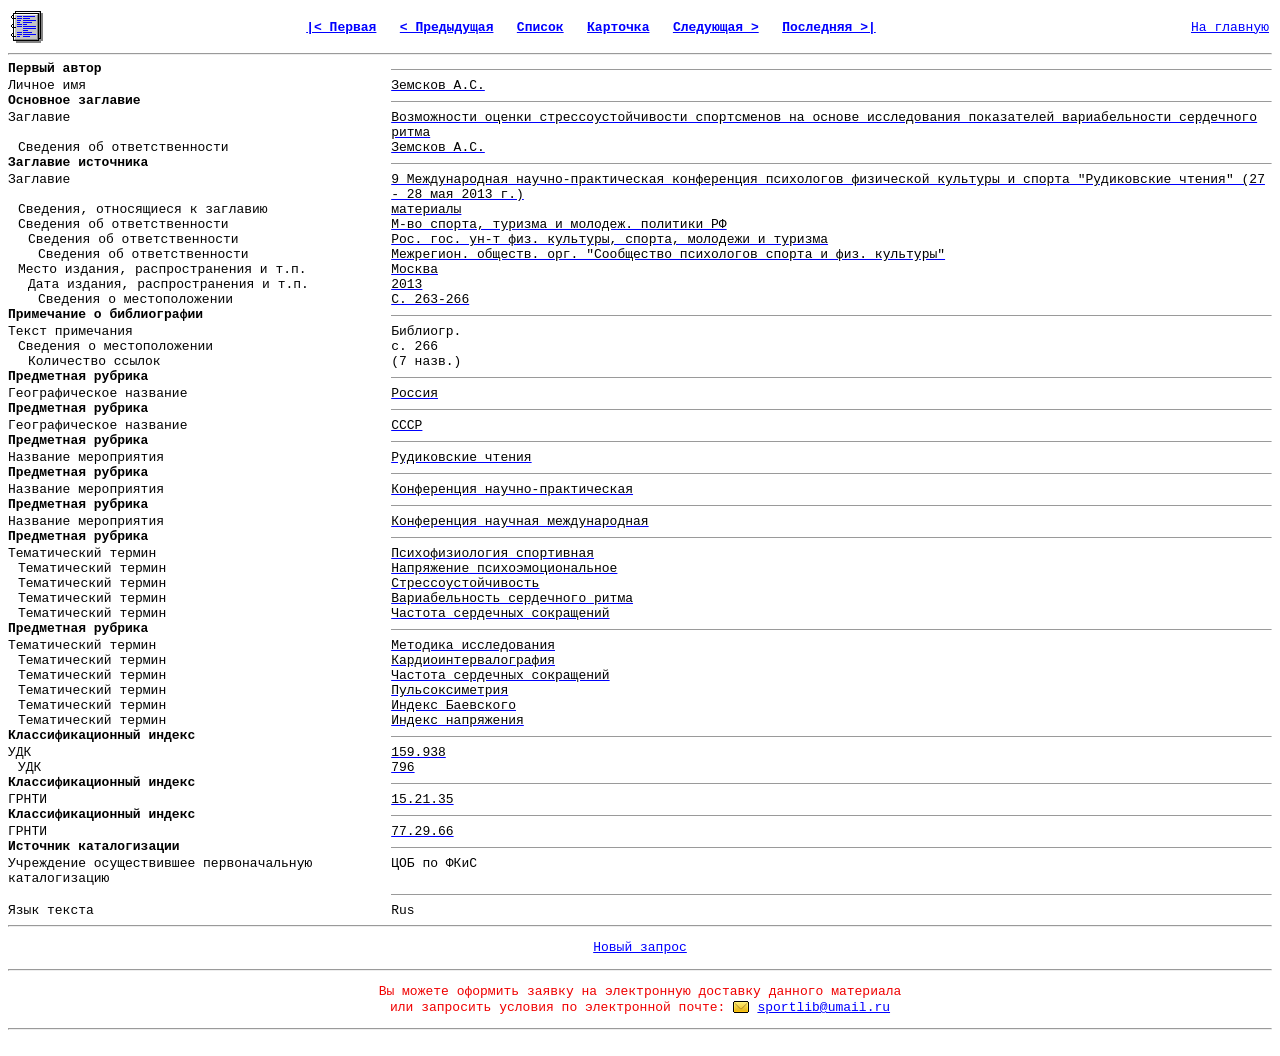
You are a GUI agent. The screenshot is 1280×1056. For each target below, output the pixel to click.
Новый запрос (640, 947)
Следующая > (716, 27)
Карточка (618, 27)
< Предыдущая (447, 27)
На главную (1230, 27)
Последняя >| (829, 27)
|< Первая (341, 27)
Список (540, 27)
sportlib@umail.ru (823, 1007)
